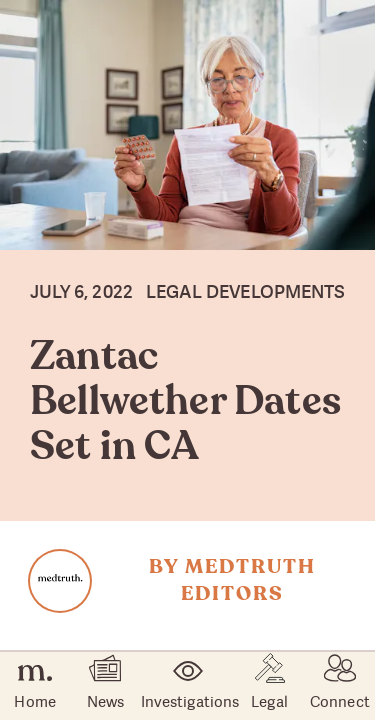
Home (34, 686)
